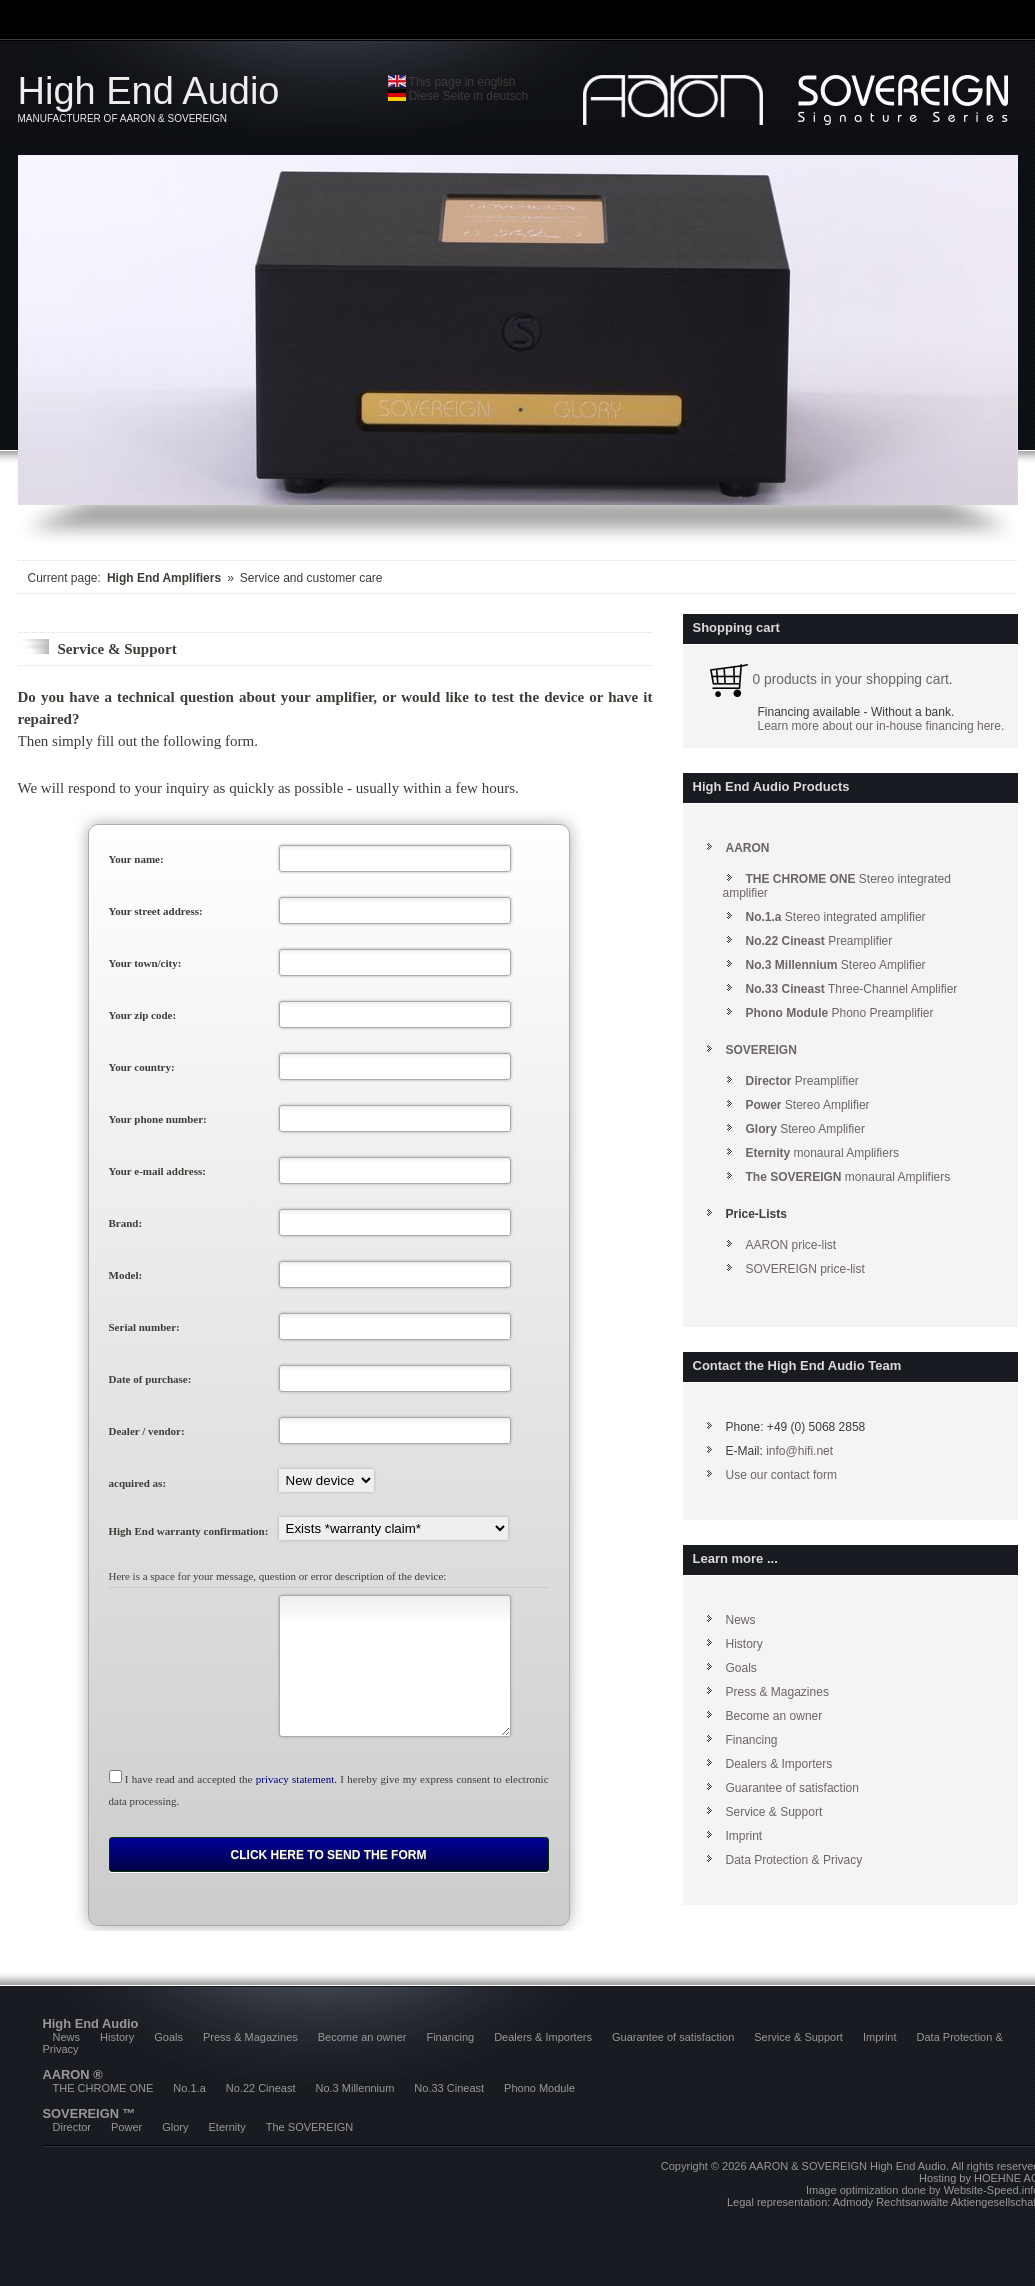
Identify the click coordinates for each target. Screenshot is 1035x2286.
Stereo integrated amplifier (836, 917)
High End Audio (203, 97)
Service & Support (774, 1812)
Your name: (136, 859)
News (741, 1620)
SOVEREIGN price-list (805, 1269)
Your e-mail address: (157, 1171)
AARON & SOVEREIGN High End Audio (847, 2166)
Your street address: (156, 911)
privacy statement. (296, 1779)
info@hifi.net (799, 1451)
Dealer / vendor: (147, 1431)
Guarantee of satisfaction (792, 1788)
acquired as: (138, 1483)
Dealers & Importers (779, 1764)
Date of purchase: (150, 1379)
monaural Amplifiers (822, 1153)
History (744, 1644)
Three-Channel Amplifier (852, 989)
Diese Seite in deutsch (458, 96)
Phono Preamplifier (840, 1013)
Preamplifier (819, 941)
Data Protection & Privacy (794, 1860)
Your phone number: (158, 1119)
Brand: (126, 1223)
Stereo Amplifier (836, 965)
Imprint (744, 1836)
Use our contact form (781, 1475)
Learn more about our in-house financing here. (881, 726)
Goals (741, 1668)
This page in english (452, 82)
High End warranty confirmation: (189, 1531)
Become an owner (774, 1716)
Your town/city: (145, 963)
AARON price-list (791, 1245)
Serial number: (144, 1327)
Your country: (142, 1067)
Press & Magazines (777, 1692)
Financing (752, 1740)
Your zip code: (143, 1015)
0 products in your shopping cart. (828, 679)
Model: (126, 1275)
